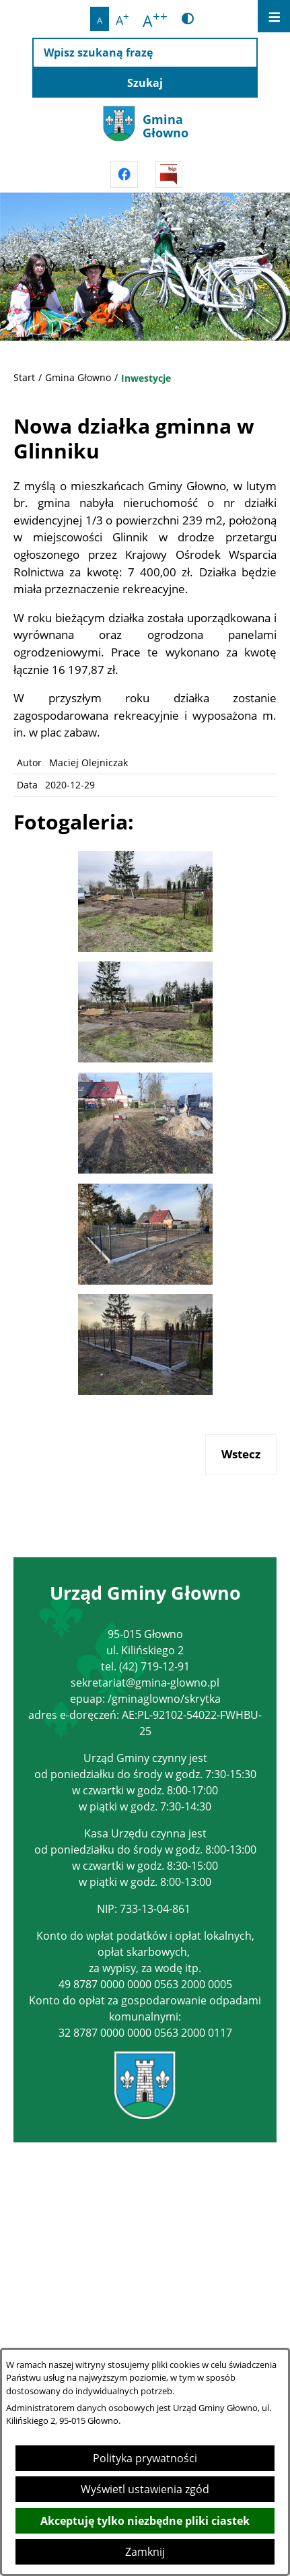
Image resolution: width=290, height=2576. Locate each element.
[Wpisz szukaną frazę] (145, 53)
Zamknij (145, 2551)
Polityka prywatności (145, 2458)
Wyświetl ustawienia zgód (145, 2489)
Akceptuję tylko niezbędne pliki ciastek (145, 2520)
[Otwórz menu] (274, 16)
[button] (145, 947)
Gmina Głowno (78, 377)
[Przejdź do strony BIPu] (168, 174)
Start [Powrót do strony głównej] (24, 377)
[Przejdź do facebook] (123, 174)
